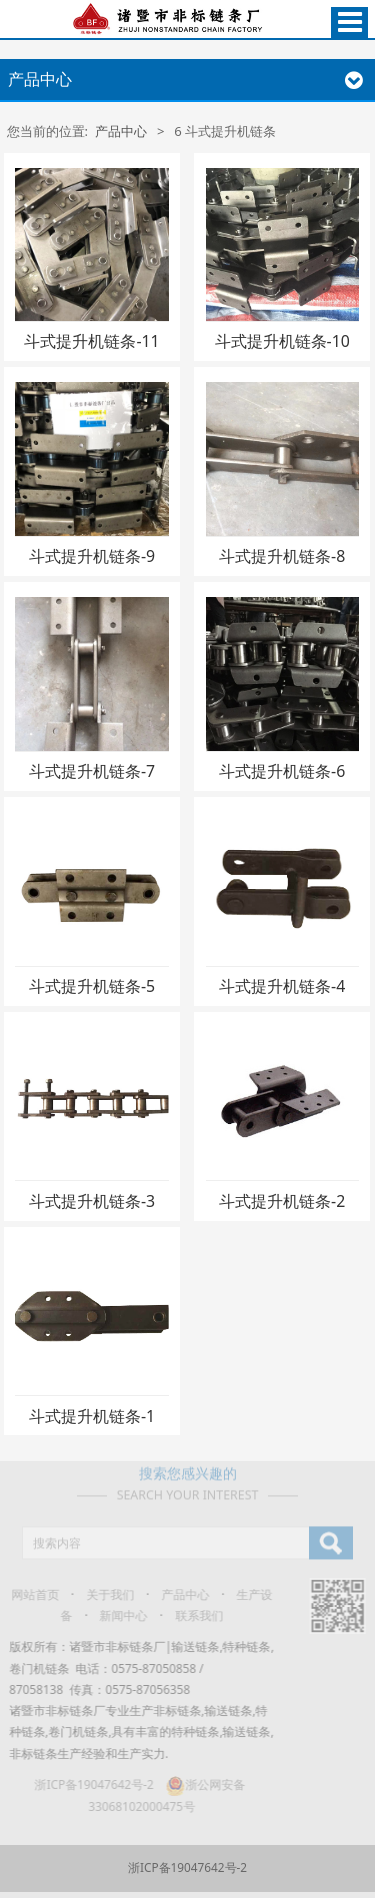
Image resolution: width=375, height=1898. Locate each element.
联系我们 (193, 1615)
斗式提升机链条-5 (92, 986)
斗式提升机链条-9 (92, 556)
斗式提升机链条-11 (91, 341)
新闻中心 (118, 1615)
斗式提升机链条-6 (282, 771)
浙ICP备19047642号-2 (88, 1784)
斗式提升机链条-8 (282, 556)
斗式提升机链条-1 (92, 1416)
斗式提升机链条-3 (92, 1201)
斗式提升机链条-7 (92, 771)
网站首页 (29, 1594)
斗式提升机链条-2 (282, 1201)
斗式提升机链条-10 (282, 341)
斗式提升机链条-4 (282, 986)
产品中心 (121, 131)
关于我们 (105, 1594)
